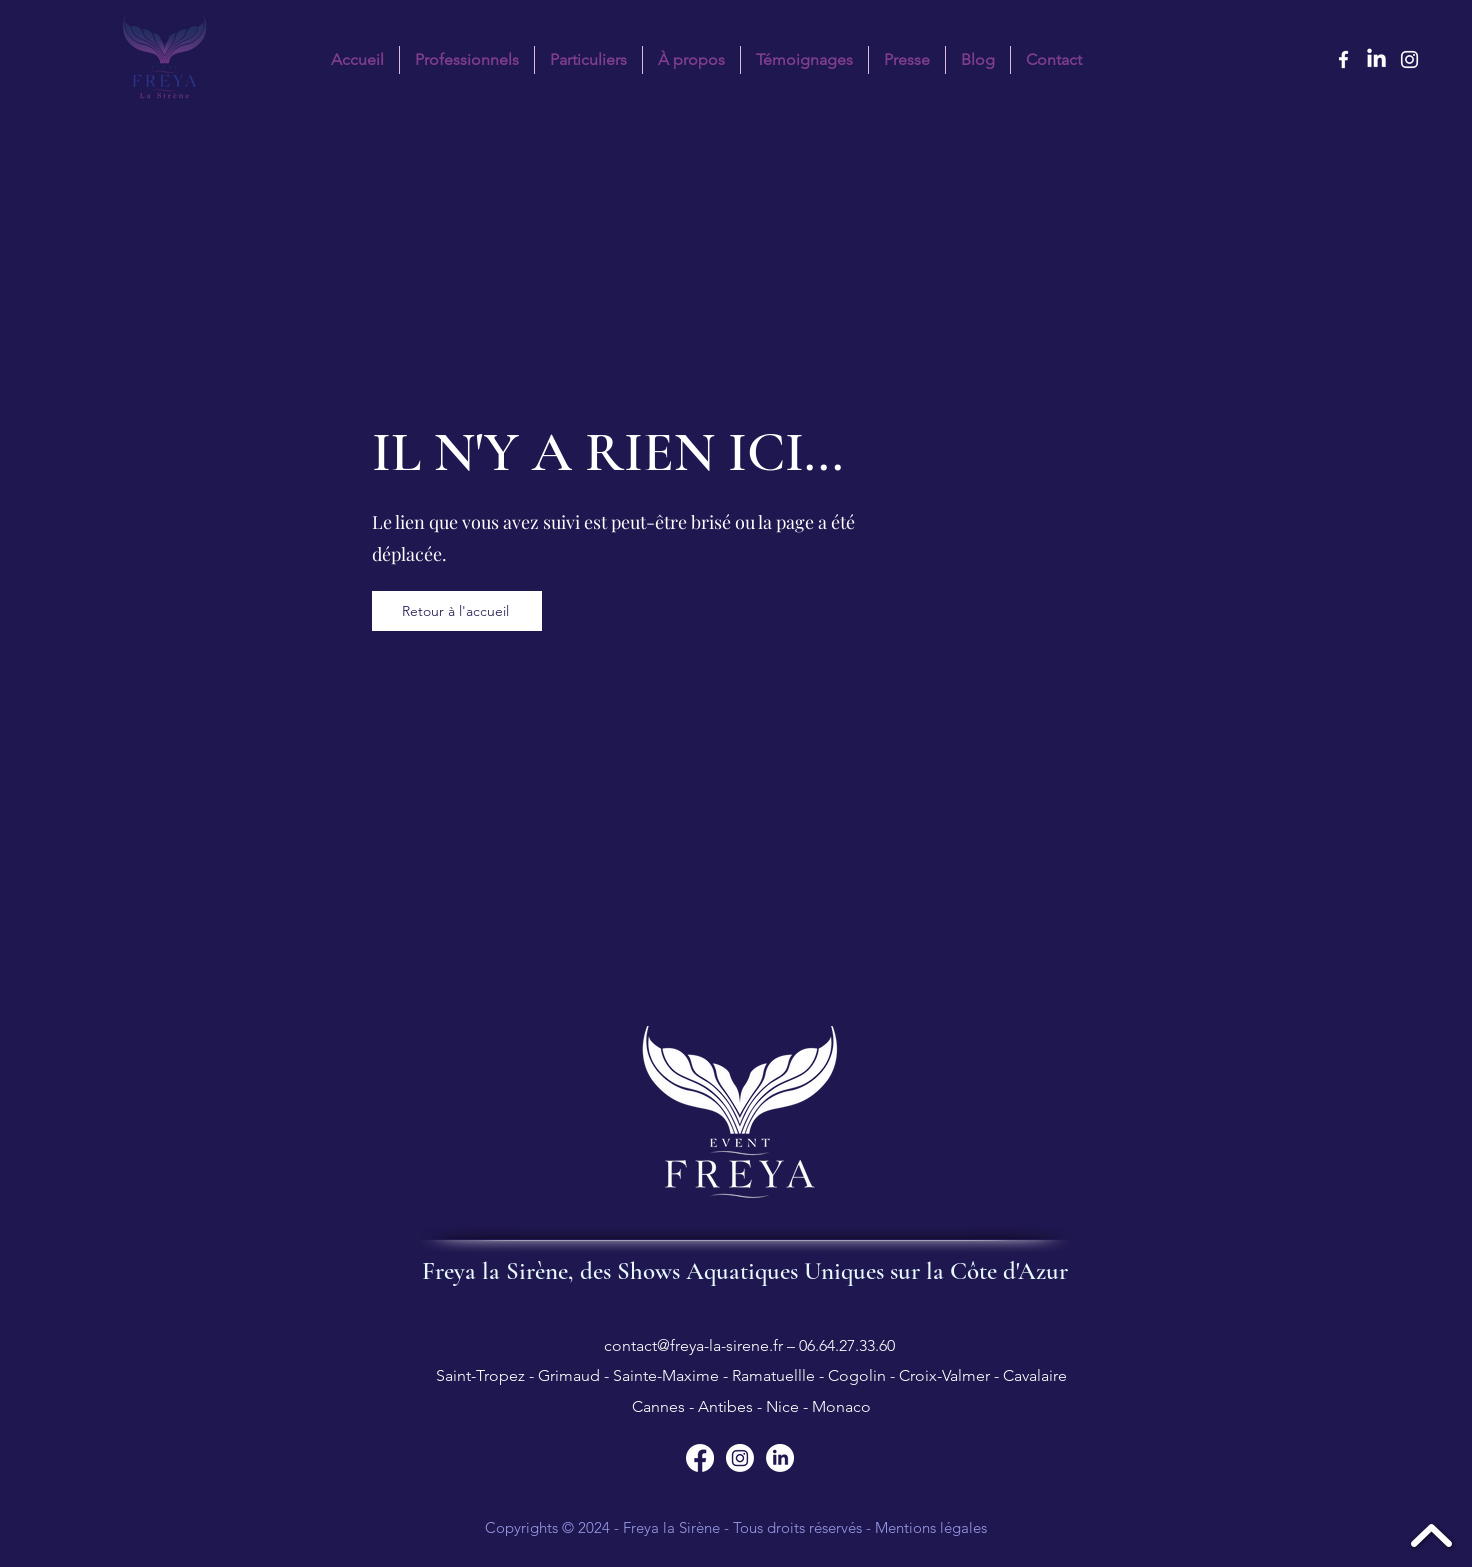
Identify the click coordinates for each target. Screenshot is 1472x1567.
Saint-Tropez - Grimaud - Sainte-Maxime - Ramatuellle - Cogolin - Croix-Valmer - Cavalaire (749, 1375)
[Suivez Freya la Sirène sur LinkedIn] (780, 1458)
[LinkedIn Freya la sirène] (1376, 59)
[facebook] (1343, 59)
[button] (588, 60)
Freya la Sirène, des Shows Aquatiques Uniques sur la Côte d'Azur (745, 1271)
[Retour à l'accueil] (457, 611)
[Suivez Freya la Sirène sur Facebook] (700, 1458)
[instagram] (1409, 59)
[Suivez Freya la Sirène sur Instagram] (740, 1458)
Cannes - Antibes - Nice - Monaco (749, 1406)
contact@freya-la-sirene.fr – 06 (709, 1345)
